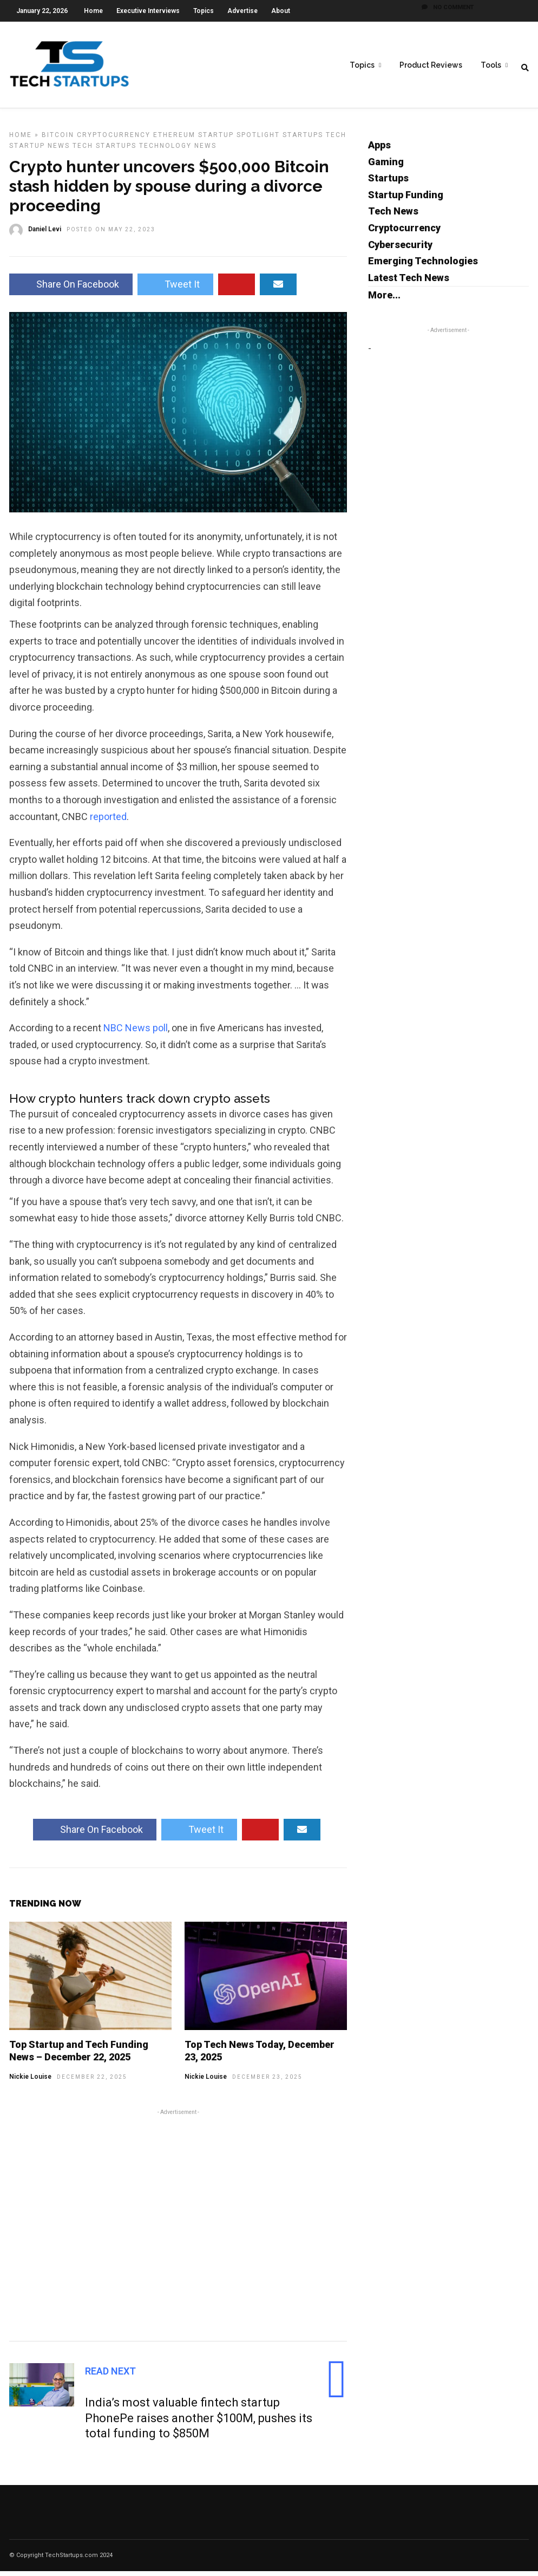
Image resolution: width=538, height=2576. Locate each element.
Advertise (242, 11)
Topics (203, 11)
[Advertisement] (178, 2228)
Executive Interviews (148, 11)
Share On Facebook (71, 289)
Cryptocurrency (113, 140)
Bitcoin (58, 140)
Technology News (177, 150)
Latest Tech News (408, 282)
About (280, 11)
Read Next (110, 2376)
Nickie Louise (30, 2081)
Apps (379, 149)
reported (108, 821)
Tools (491, 65)
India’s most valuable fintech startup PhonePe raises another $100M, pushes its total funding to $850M (198, 2423)
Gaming (386, 166)
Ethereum (174, 140)
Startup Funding (405, 199)
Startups (303, 140)
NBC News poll (135, 1032)
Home (93, 11)
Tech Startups (104, 150)
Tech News (393, 216)
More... (384, 299)
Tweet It (175, 289)
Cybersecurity (400, 249)
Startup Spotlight (239, 140)
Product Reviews (430, 65)
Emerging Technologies (423, 265)
